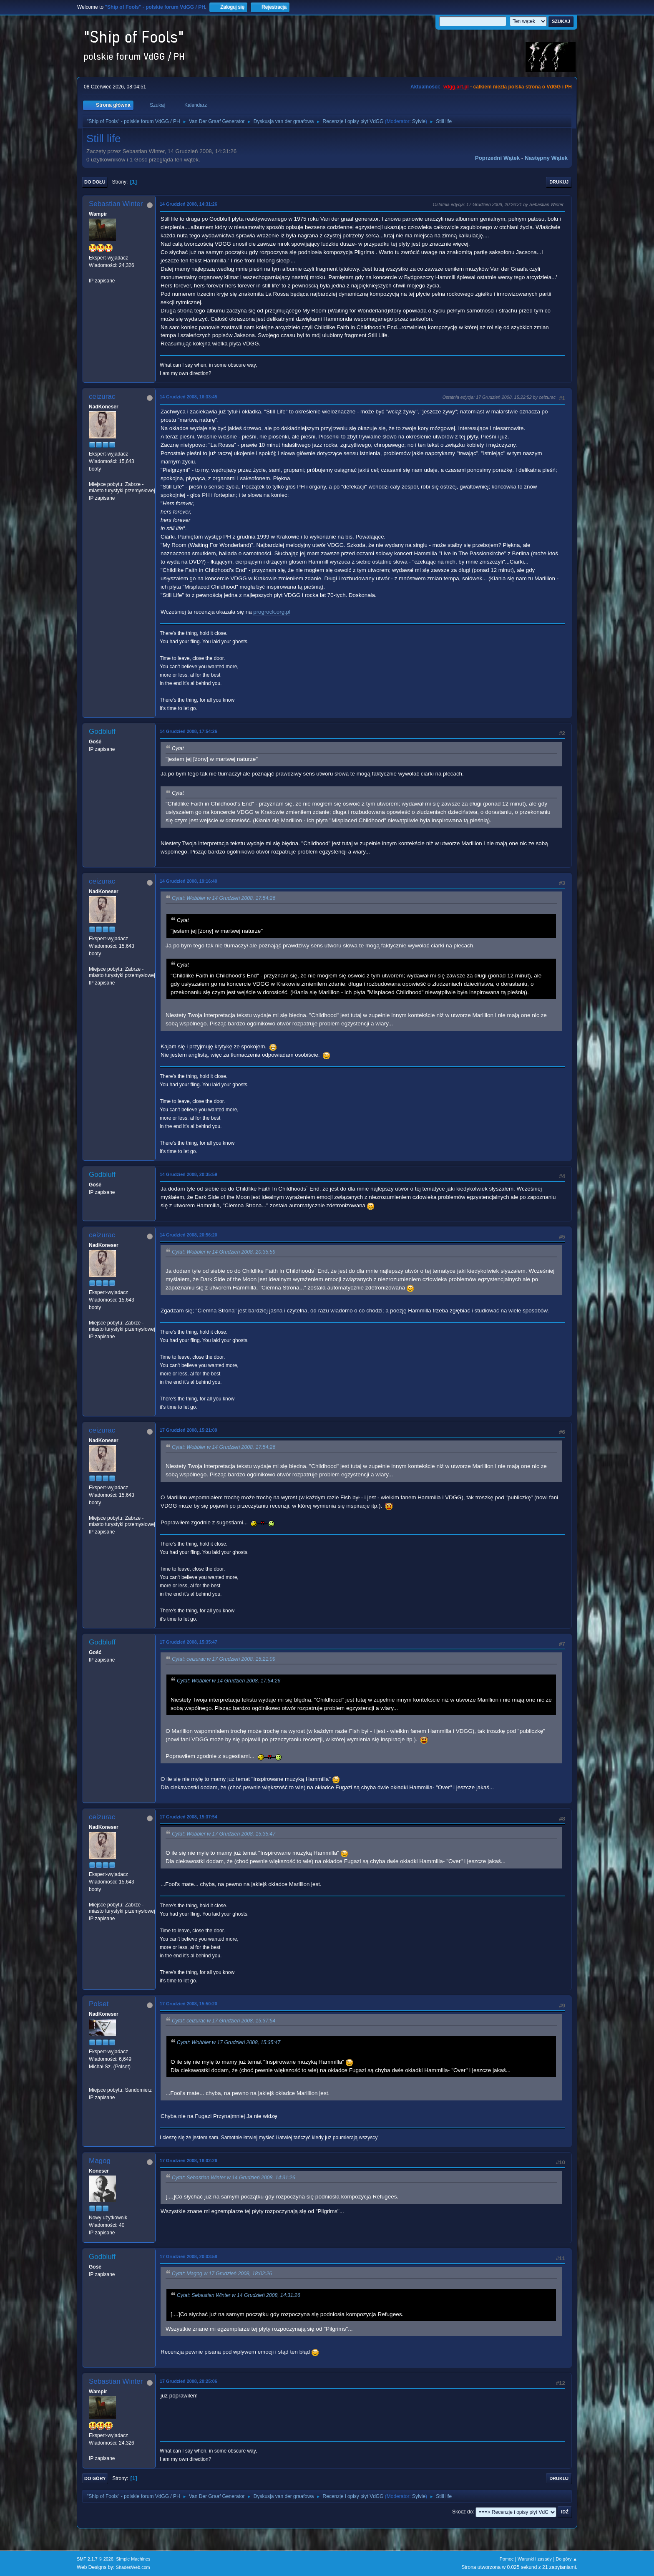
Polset (98, 2004)
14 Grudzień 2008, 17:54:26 (188, 731)
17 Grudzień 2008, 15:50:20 (188, 2003)
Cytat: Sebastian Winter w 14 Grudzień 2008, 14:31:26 (233, 2178)
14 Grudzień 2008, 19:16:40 (188, 881)
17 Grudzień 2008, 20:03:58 (188, 2256)
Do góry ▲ (566, 2558)
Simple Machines (133, 2558)
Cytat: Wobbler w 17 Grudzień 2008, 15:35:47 (223, 1834)
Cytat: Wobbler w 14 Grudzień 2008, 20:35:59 (223, 1252)
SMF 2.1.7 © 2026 (95, 2558)
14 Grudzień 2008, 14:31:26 (188, 203)
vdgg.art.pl (456, 87)
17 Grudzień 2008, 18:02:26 (188, 2160)
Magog (100, 2161)
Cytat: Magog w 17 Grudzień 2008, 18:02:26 (222, 2273)
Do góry (95, 2478)
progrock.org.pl (271, 612)
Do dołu (95, 181)
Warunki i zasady (535, 2558)
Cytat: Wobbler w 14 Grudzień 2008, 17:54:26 (223, 898)
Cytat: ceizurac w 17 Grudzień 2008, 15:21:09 (223, 1659)
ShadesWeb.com (133, 2567)
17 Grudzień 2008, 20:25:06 (188, 2381)
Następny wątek (546, 158)
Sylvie (418, 121)
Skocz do (462, 2512)
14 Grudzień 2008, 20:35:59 (188, 1174)
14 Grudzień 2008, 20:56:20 (188, 1234)
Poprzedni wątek (497, 158)
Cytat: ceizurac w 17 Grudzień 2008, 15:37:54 (223, 2021)
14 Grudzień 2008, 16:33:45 (188, 396)
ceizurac (102, 396)
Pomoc (507, 2558)
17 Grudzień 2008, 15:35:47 (188, 1641)
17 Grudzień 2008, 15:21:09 (188, 1430)
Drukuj (558, 181)
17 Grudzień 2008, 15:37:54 (188, 1816)
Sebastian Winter (116, 204)
